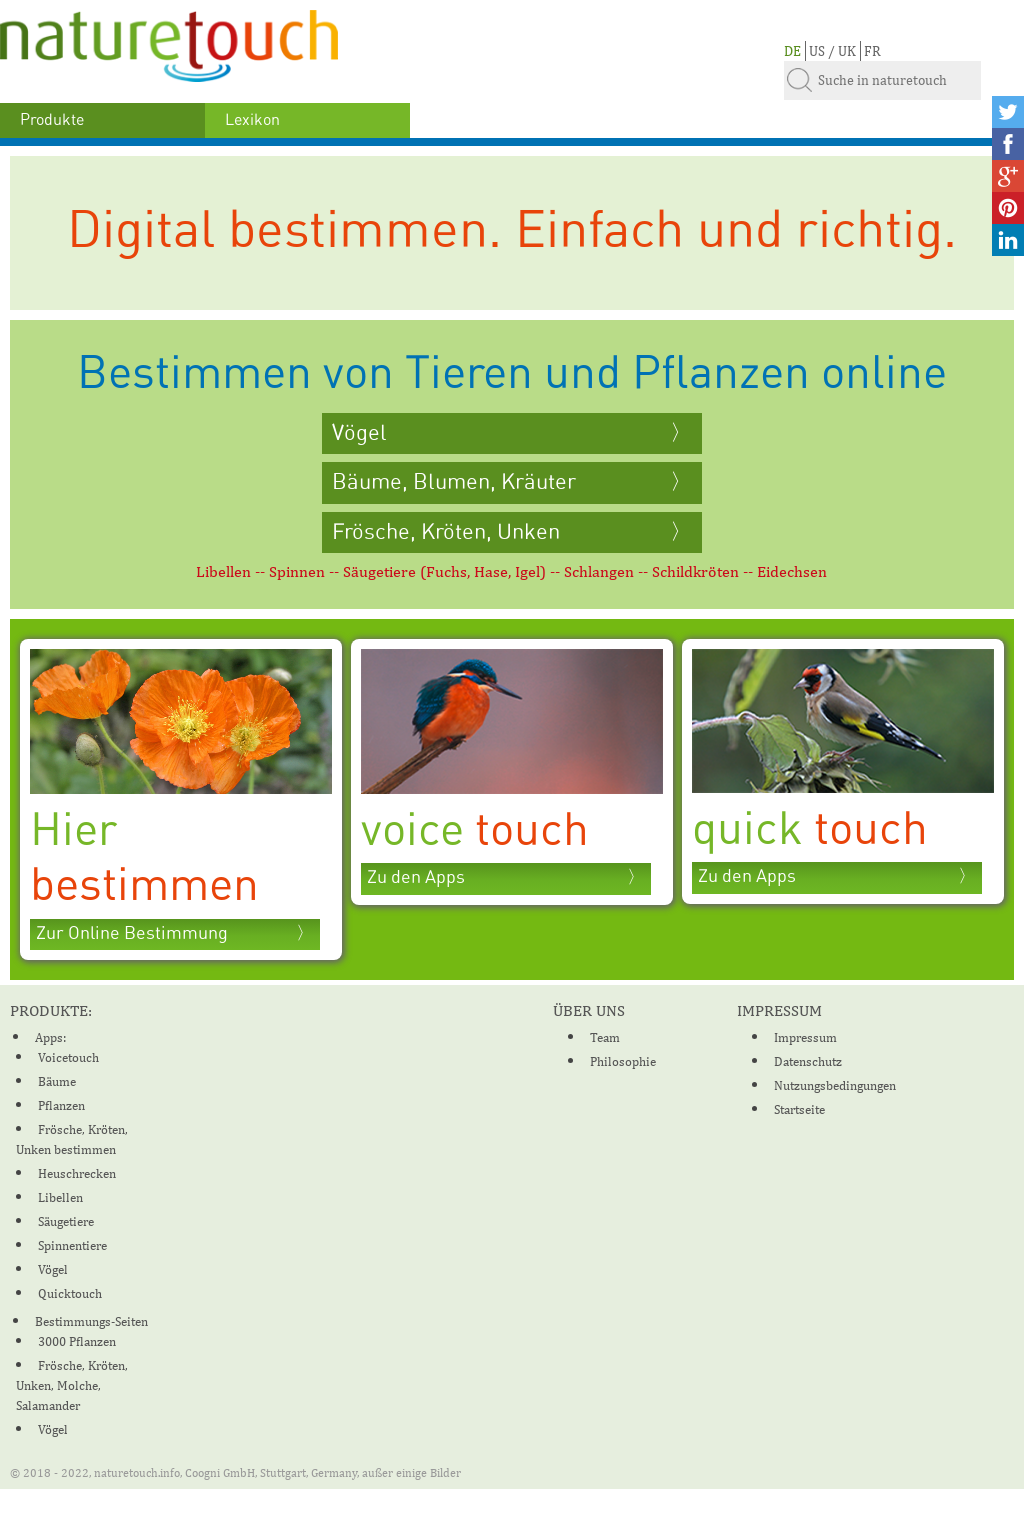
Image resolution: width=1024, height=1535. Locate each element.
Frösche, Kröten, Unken (446, 532)
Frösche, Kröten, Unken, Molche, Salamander (72, 1385)
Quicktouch (70, 1293)
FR (872, 51)
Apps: (50, 1037)
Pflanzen (61, 1105)
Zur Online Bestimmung (132, 934)
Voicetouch (68, 1057)
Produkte (52, 120)
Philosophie (623, 1061)
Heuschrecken (77, 1173)
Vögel (359, 433)
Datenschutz (808, 1061)
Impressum (805, 1037)
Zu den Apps (416, 878)
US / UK (832, 51)
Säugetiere (66, 1221)
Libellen (60, 1197)
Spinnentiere (72, 1245)
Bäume (57, 1081)
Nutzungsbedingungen (835, 1085)
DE (792, 51)
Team (605, 1037)
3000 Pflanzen (77, 1341)
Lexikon (252, 120)
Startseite (799, 1109)
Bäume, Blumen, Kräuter (456, 482)
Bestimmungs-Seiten (91, 1321)
